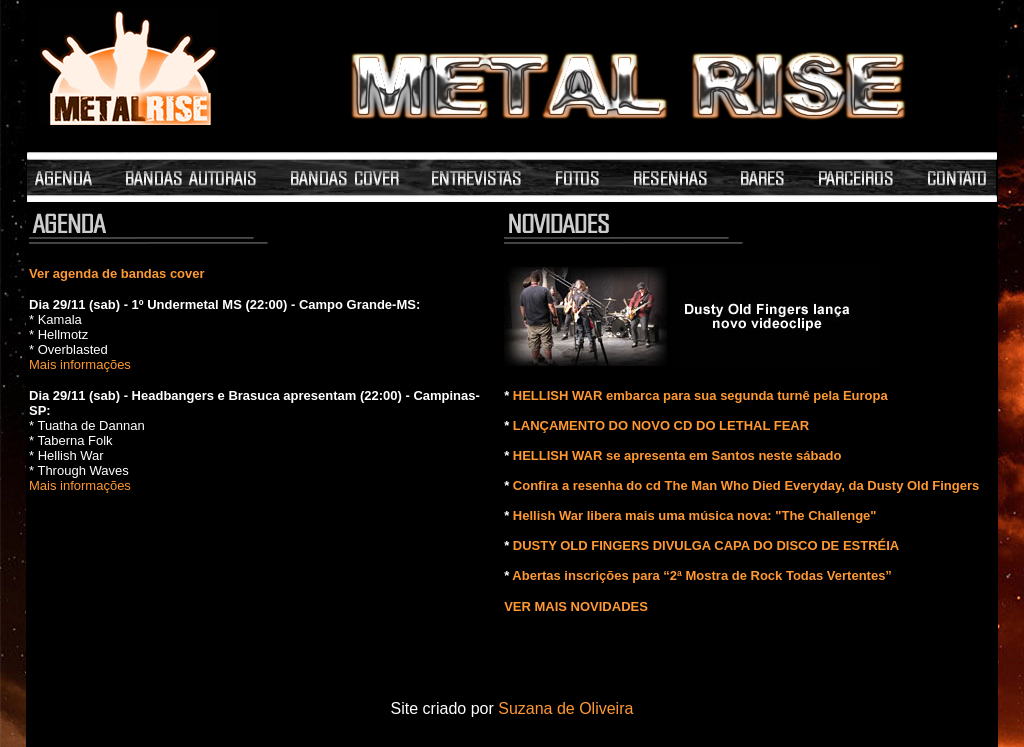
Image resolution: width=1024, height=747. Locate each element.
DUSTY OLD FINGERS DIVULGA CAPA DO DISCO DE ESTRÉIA (706, 545)
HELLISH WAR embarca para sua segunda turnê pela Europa (700, 395)
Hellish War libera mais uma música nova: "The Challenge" (695, 515)
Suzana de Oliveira (565, 708)
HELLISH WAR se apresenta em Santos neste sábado (677, 455)
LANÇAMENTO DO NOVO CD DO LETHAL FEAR (661, 425)
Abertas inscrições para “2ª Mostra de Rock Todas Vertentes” (702, 575)
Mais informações (80, 364)
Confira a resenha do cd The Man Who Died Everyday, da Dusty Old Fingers (746, 485)
